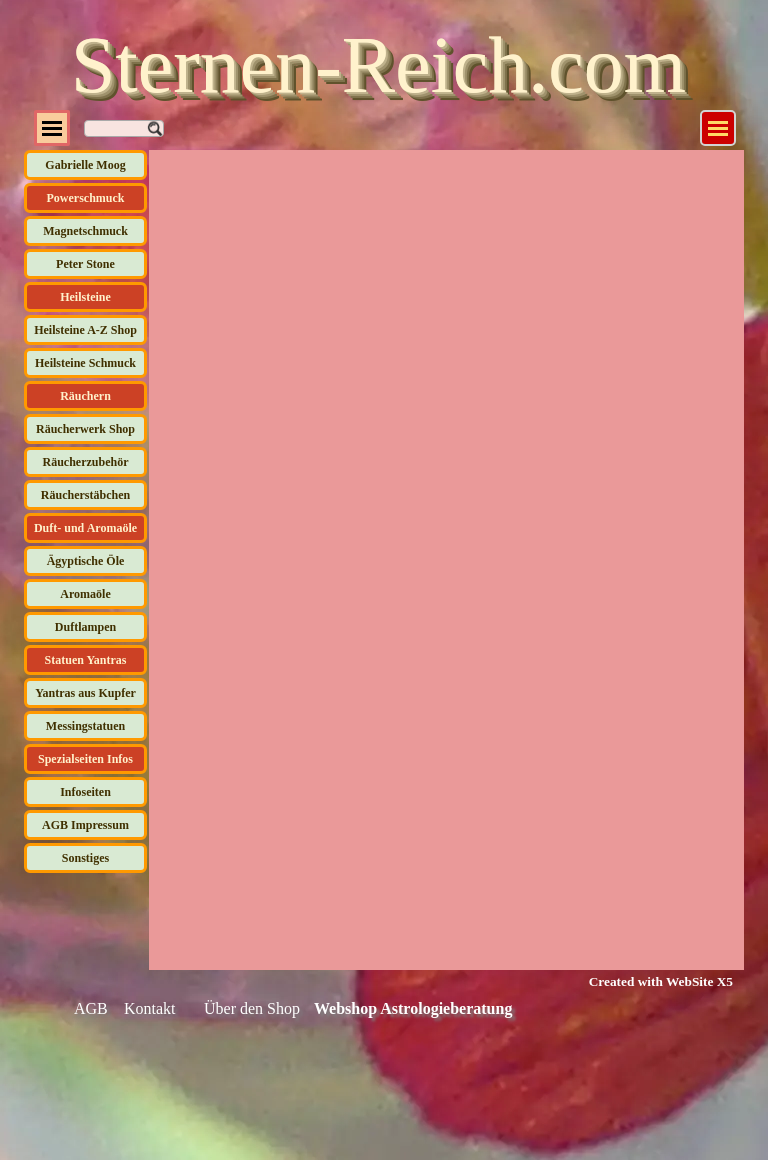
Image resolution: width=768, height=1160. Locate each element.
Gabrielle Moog (85, 165)
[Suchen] (124, 128)
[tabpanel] (648, 981)
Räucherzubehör (86, 462)
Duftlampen (85, 627)
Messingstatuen (85, 726)
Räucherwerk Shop (85, 429)
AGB (91, 1008)
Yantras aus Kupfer (85, 693)
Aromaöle (85, 594)
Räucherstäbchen (85, 495)
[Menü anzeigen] (718, 128)
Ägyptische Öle (86, 561)
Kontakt (150, 1008)
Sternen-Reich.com (378, 65)
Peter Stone (85, 264)
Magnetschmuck (85, 231)
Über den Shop (252, 1008)
